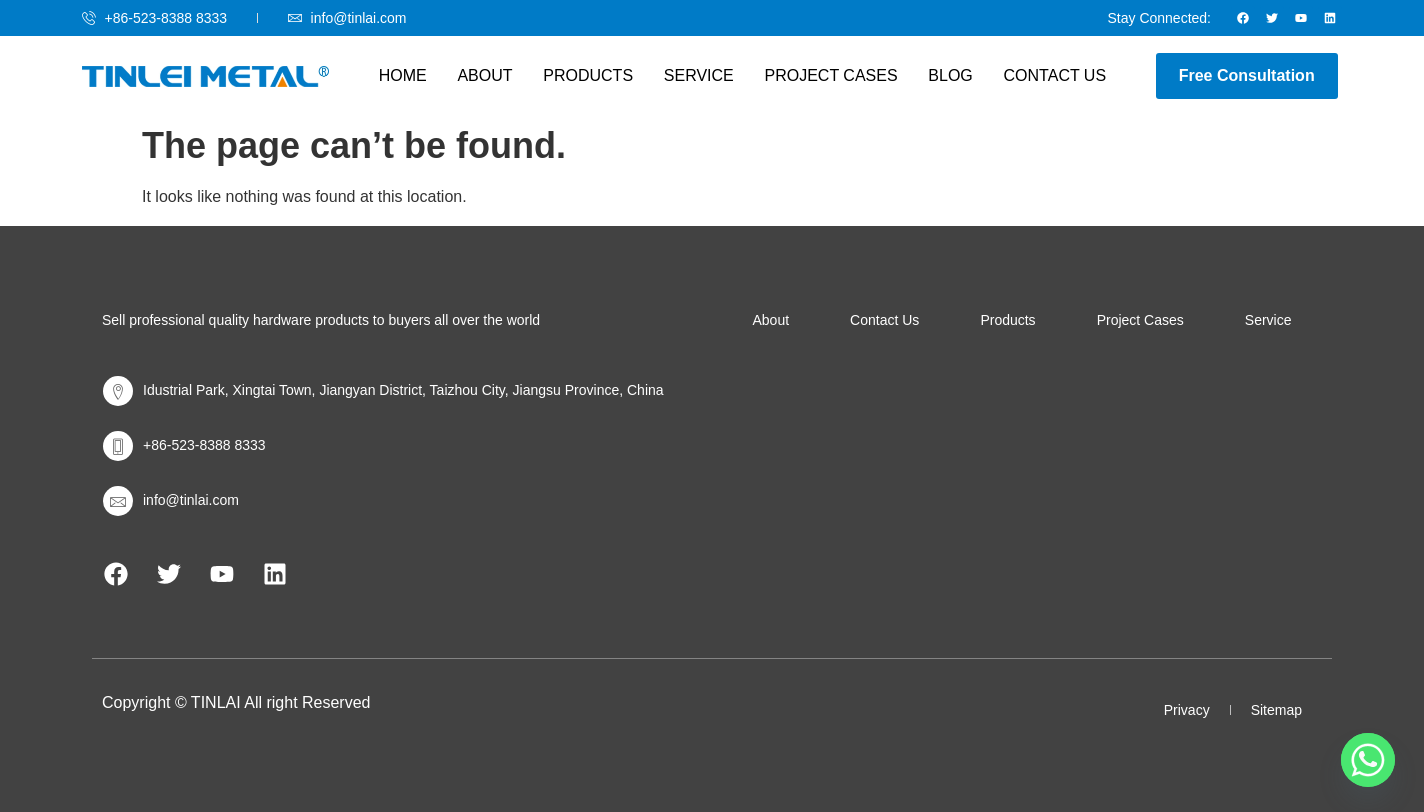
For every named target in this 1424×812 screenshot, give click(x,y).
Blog (949, 75)
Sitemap (1276, 710)
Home (405, 75)
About (486, 75)
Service (699, 75)
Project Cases (830, 75)
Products (589, 75)
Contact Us (1052, 75)
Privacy (1187, 710)
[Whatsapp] (1368, 760)
